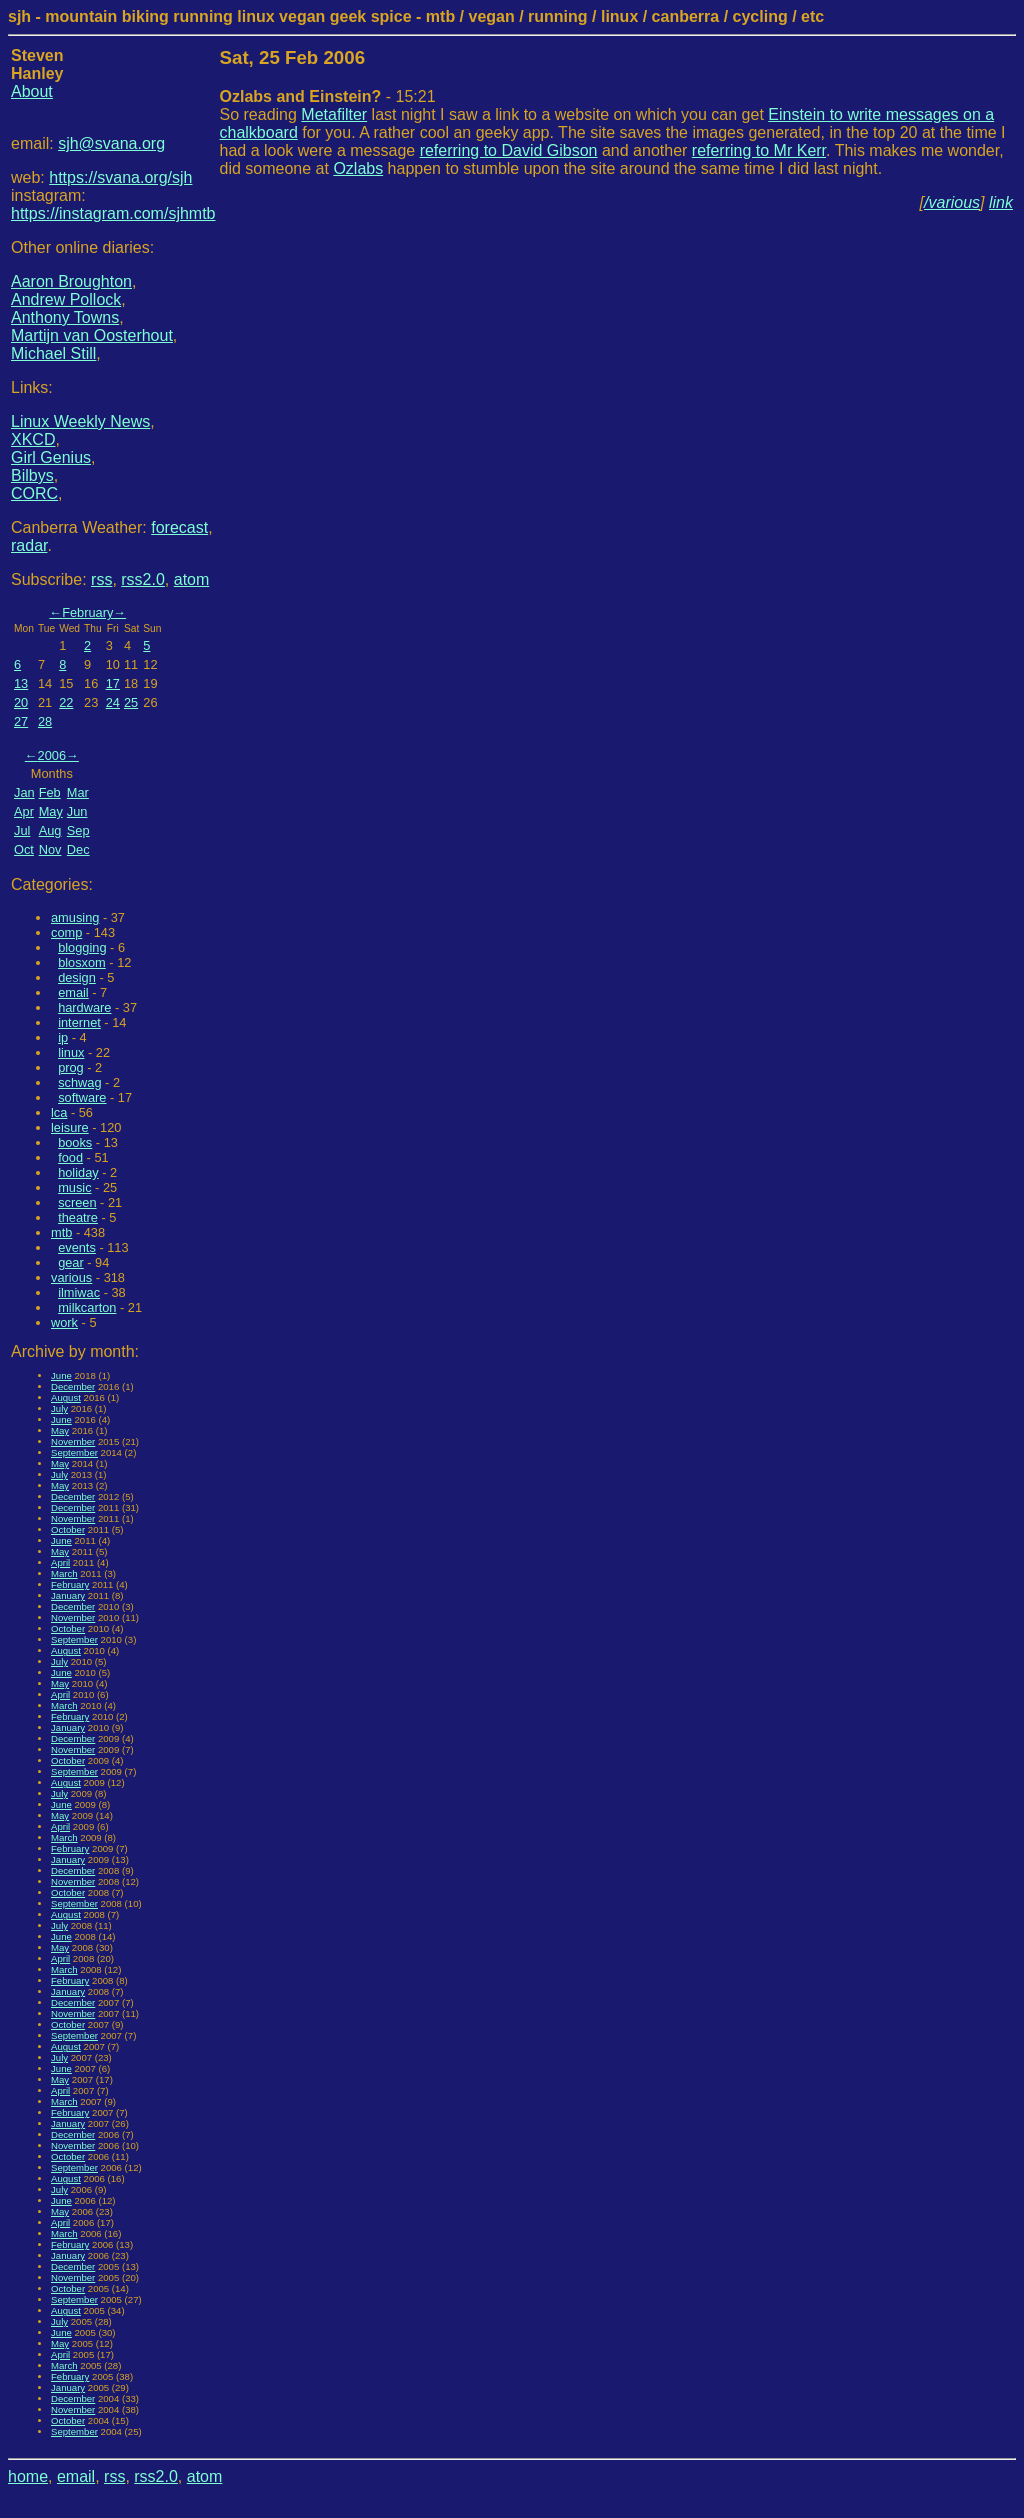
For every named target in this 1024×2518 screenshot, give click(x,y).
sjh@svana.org (111, 143)
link (1001, 202)
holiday (78, 1172)
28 (45, 721)
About (32, 91)
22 (66, 702)
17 (113, 683)
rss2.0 (143, 579)
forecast (179, 527)
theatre (78, 1217)
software (82, 1097)
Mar (78, 792)
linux (71, 1052)
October (68, 1529)
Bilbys (32, 475)
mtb (61, 1232)
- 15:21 (328, 96)
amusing (75, 917)
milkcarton (87, 1307)
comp (66, 932)
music (74, 1187)
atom (192, 579)
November (73, 1441)
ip (63, 1037)
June (61, 1375)
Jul (22, 830)
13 (21, 683)
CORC (34, 493)
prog (71, 1067)
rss (101, 579)
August (66, 1397)
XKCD (33, 439)
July (59, 1408)
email (73, 992)
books (75, 1142)
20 (21, 702)
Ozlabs (358, 168)
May (51, 811)
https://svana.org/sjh (120, 177)
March (64, 1573)
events (77, 1247)
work (64, 1322)
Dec (78, 849)
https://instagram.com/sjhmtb (113, 213)
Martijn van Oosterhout (92, 335)
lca (59, 1112)
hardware (84, 1007)
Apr (24, 811)
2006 (52, 755)
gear (71, 1262)
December (73, 1386)
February (87, 612)
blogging (82, 947)
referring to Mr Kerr (759, 150)
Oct (24, 849)
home (28, 2476)
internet (79, 1022)
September (74, 1452)
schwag (79, 1082)
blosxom (82, 962)
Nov (50, 849)
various (71, 1277)
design (77, 977)
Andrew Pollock (66, 299)
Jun (77, 811)
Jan (24, 792)
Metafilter (334, 114)
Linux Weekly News (80, 421)
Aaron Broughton (71, 281)
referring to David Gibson (509, 150)
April (60, 1562)
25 (131, 702)
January (68, 1595)
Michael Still (53, 353)
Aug (50, 830)
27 (21, 721)
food (70, 1157)
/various (952, 202)
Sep (78, 830)
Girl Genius (51, 457)
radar (29, 545)
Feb (50, 792)
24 (113, 702)
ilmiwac (79, 1292)
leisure (70, 1127)
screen (77, 1202)
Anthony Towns (65, 317)
